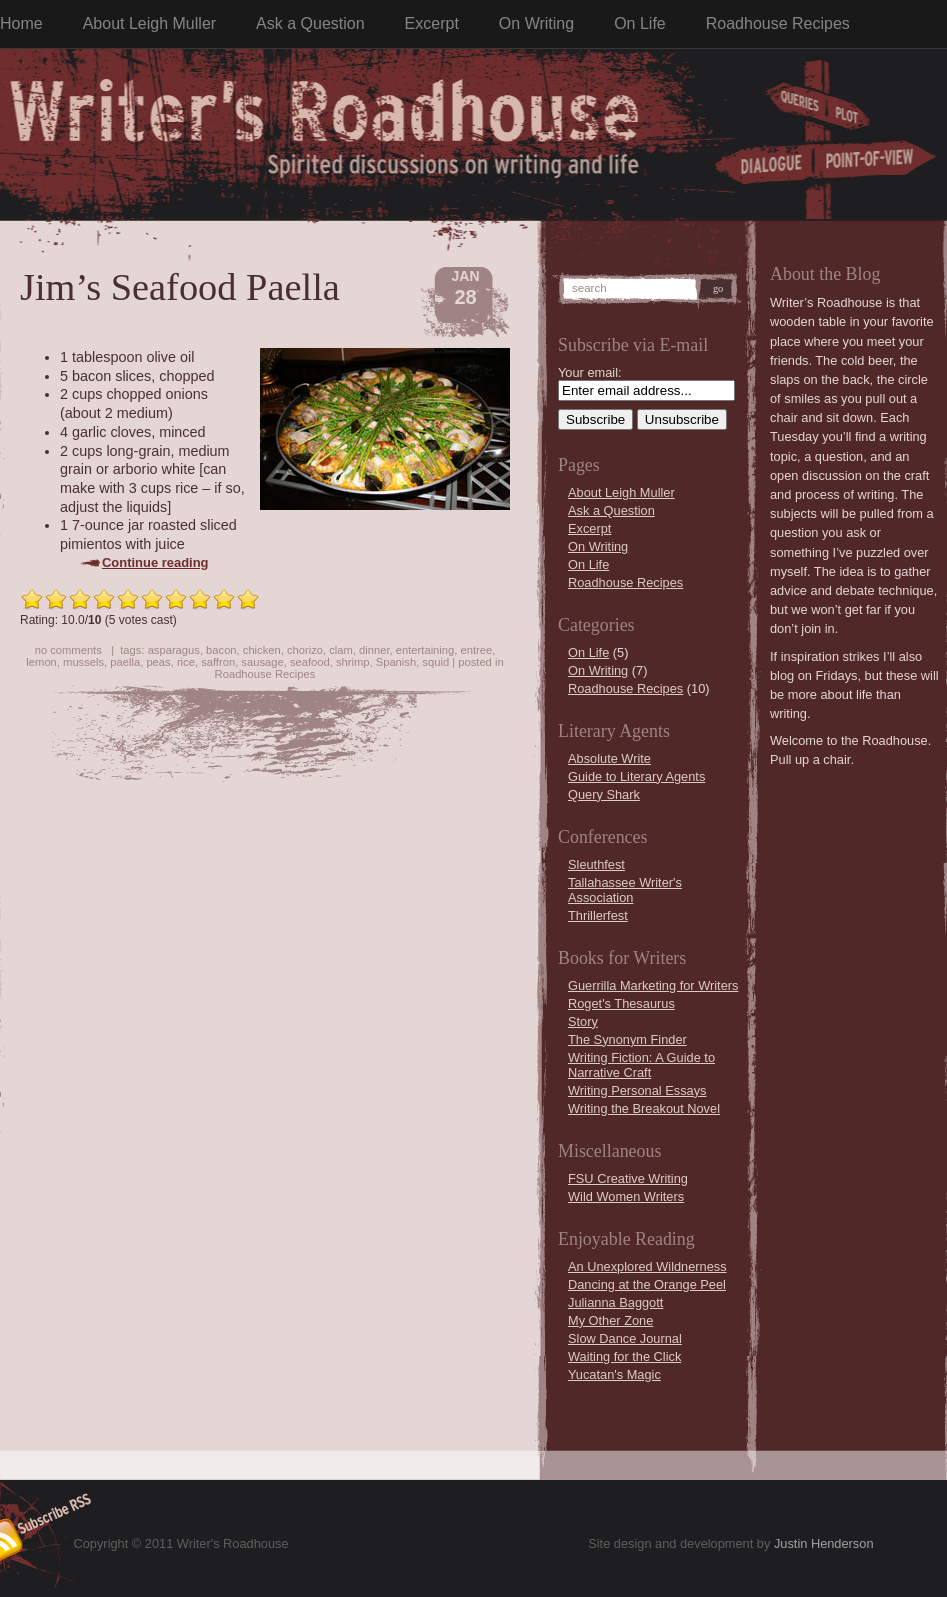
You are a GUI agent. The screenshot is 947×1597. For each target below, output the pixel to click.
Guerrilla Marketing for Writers (653, 985)
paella (125, 662)
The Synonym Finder (627, 1039)
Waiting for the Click (624, 1356)
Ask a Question (310, 23)
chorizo (305, 650)
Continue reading (155, 562)
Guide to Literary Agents (636, 776)
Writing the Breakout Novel (644, 1108)
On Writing (536, 23)
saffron (218, 662)
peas (158, 662)
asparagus (174, 650)
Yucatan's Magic (614, 1374)
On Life (640, 23)
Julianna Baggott (615, 1302)
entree (476, 650)
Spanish (396, 662)
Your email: (590, 372)
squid (435, 662)
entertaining (425, 650)
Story (583, 1021)
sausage (262, 662)
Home (21, 23)
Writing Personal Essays (637, 1090)
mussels (83, 662)
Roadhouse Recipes (778, 23)
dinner (374, 650)
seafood (310, 662)
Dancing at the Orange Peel (647, 1284)
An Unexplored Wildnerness (647, 1266)
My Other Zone (610, 1320)
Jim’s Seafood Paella (180, 287)
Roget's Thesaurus (621, 1003)
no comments (68, 650)
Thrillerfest (598, 915)
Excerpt (432, 23)
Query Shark (604, 794)
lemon (41, 662)
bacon (221, 650)
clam (341, 650)
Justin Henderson (824, 1543)
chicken (262, 650)
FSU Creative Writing (628, 1178)
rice (186, 662)
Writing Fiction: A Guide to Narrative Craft (641, 1065)
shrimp (353, 662)
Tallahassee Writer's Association (625, 890)
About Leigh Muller (149, 23)
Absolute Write (609, 758)
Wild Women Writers (626, 1196)
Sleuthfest (596, 864)
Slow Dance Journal (625, 1338)
